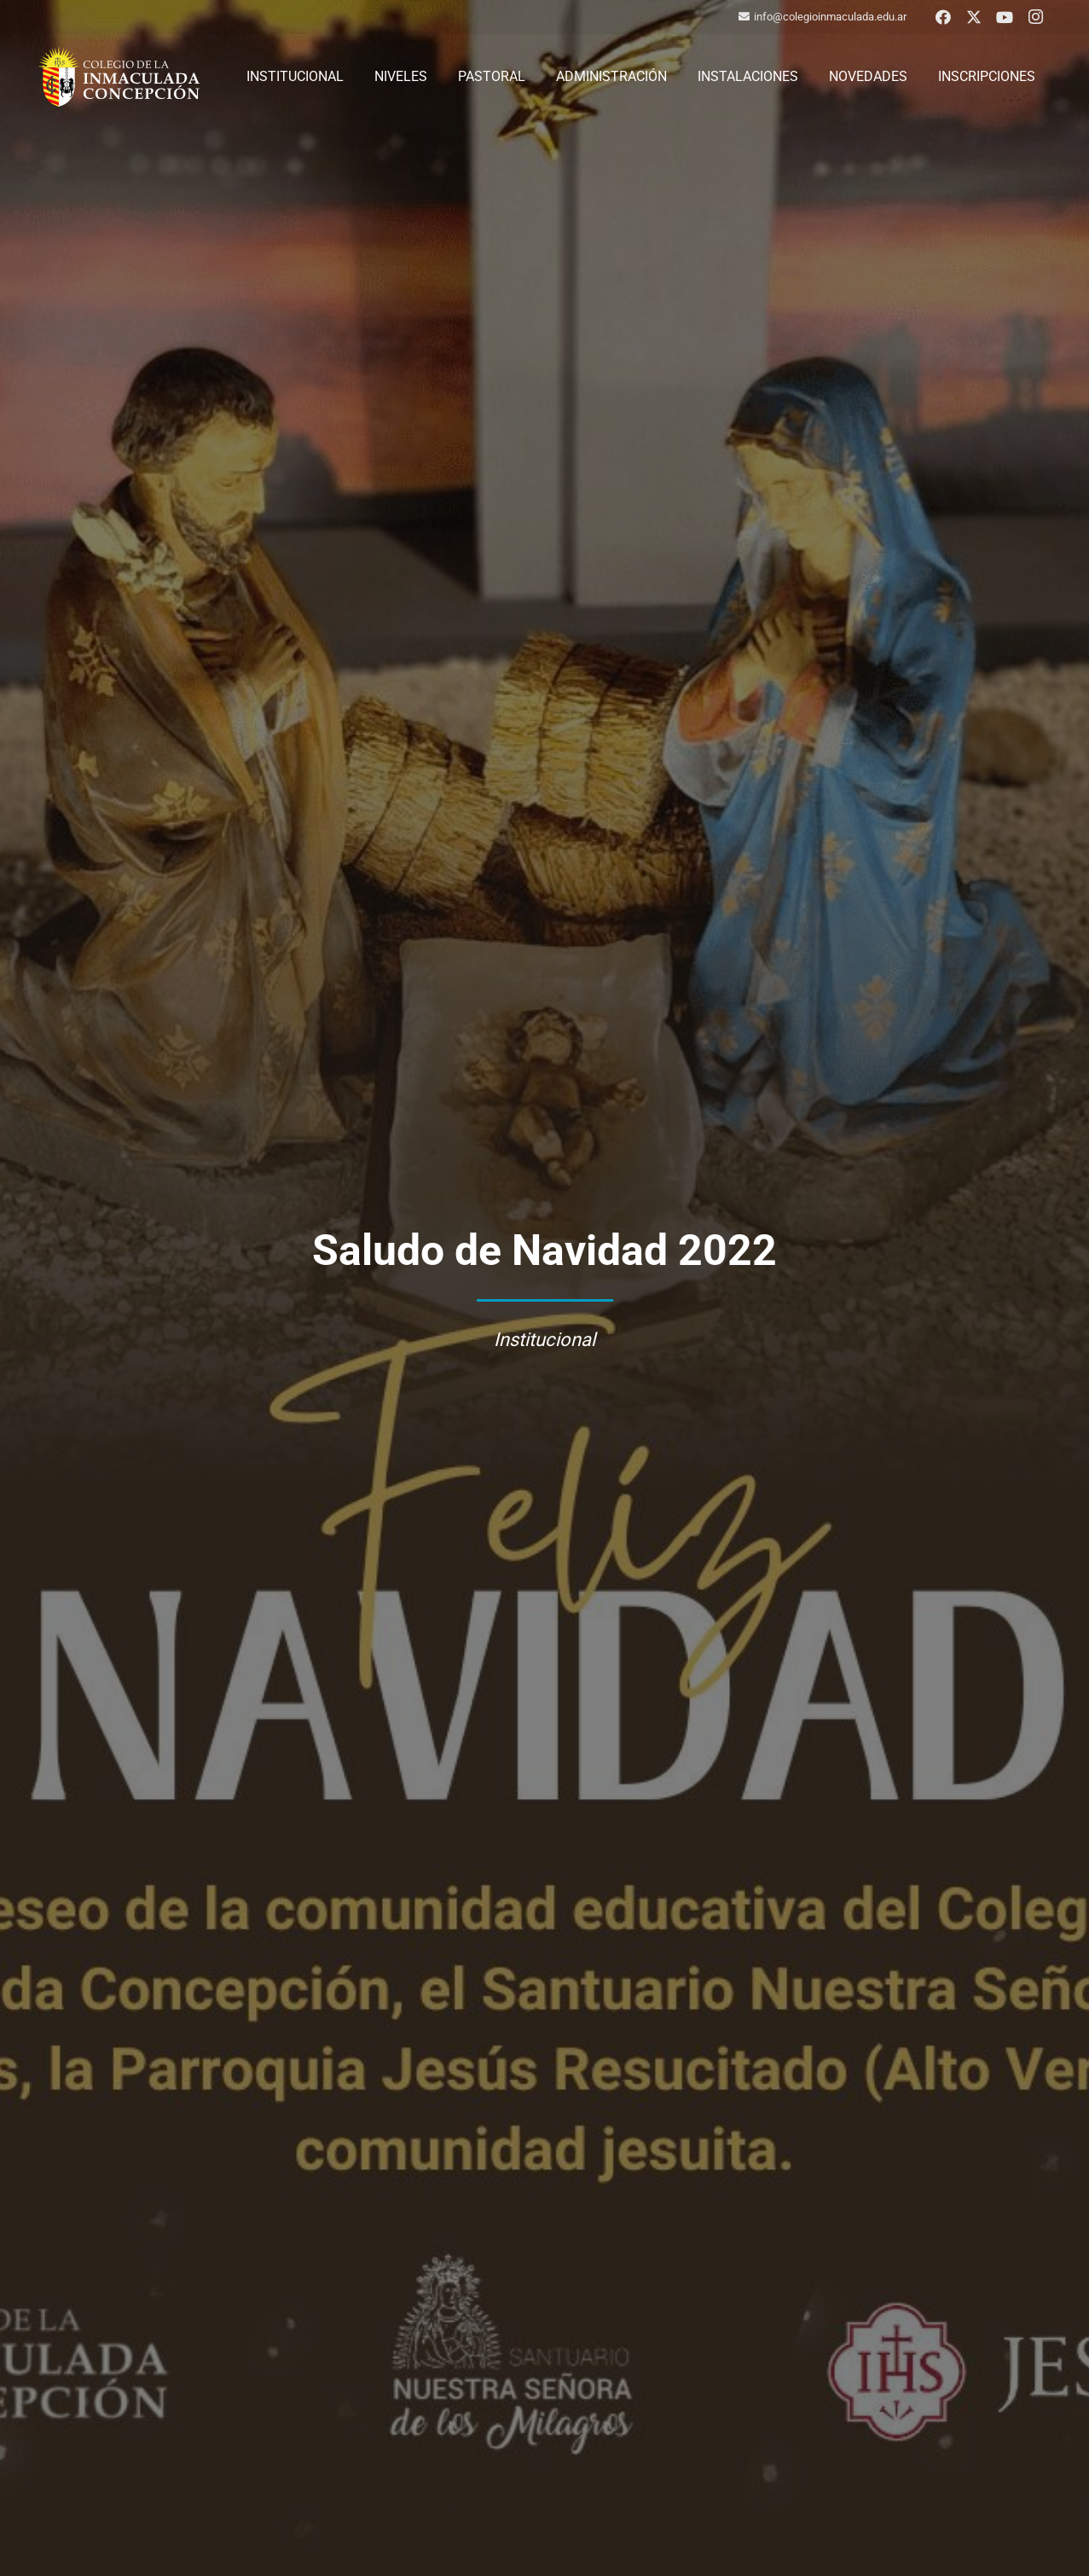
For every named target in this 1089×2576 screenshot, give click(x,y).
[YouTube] (1004, 17)
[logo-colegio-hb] (119, 77)
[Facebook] (943, 17)
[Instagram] (1035, 17)
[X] (974, 17)
